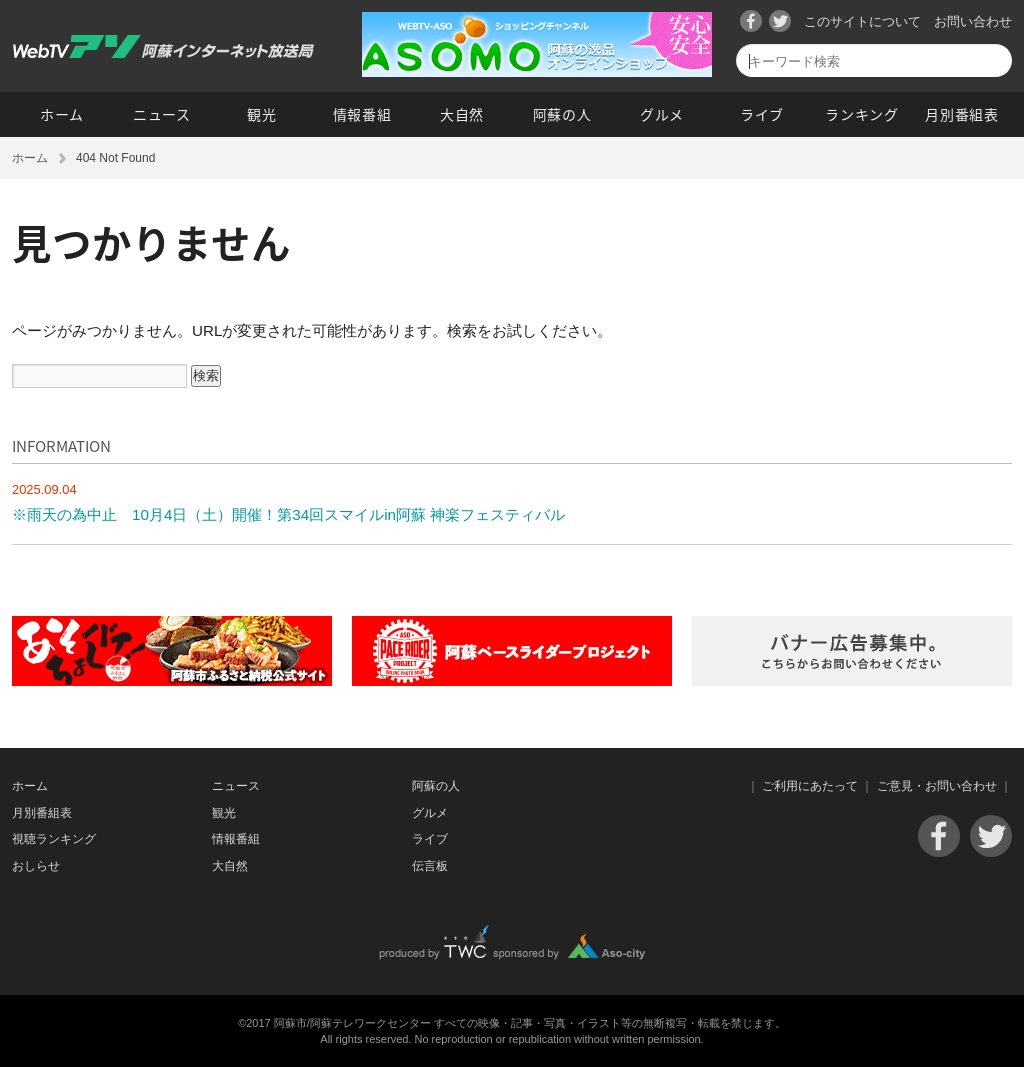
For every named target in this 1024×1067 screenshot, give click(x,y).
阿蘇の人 (562, 114)
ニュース (162, 114)
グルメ (662, 114)
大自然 (462, 114)
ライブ (762, 114)
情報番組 (362, 114)
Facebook (751, 21)
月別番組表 (962, 114)
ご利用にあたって (810, 786)
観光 (261, 114)
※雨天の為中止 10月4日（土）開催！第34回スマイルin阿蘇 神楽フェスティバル (288, 514)
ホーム (62, 114)
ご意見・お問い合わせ (937, 786)
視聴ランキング (54, 839)
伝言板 (430, 866)
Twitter (780, 21)
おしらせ (36, 866)
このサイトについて (862, 21)
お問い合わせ (973, 21)
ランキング (862, 114)
